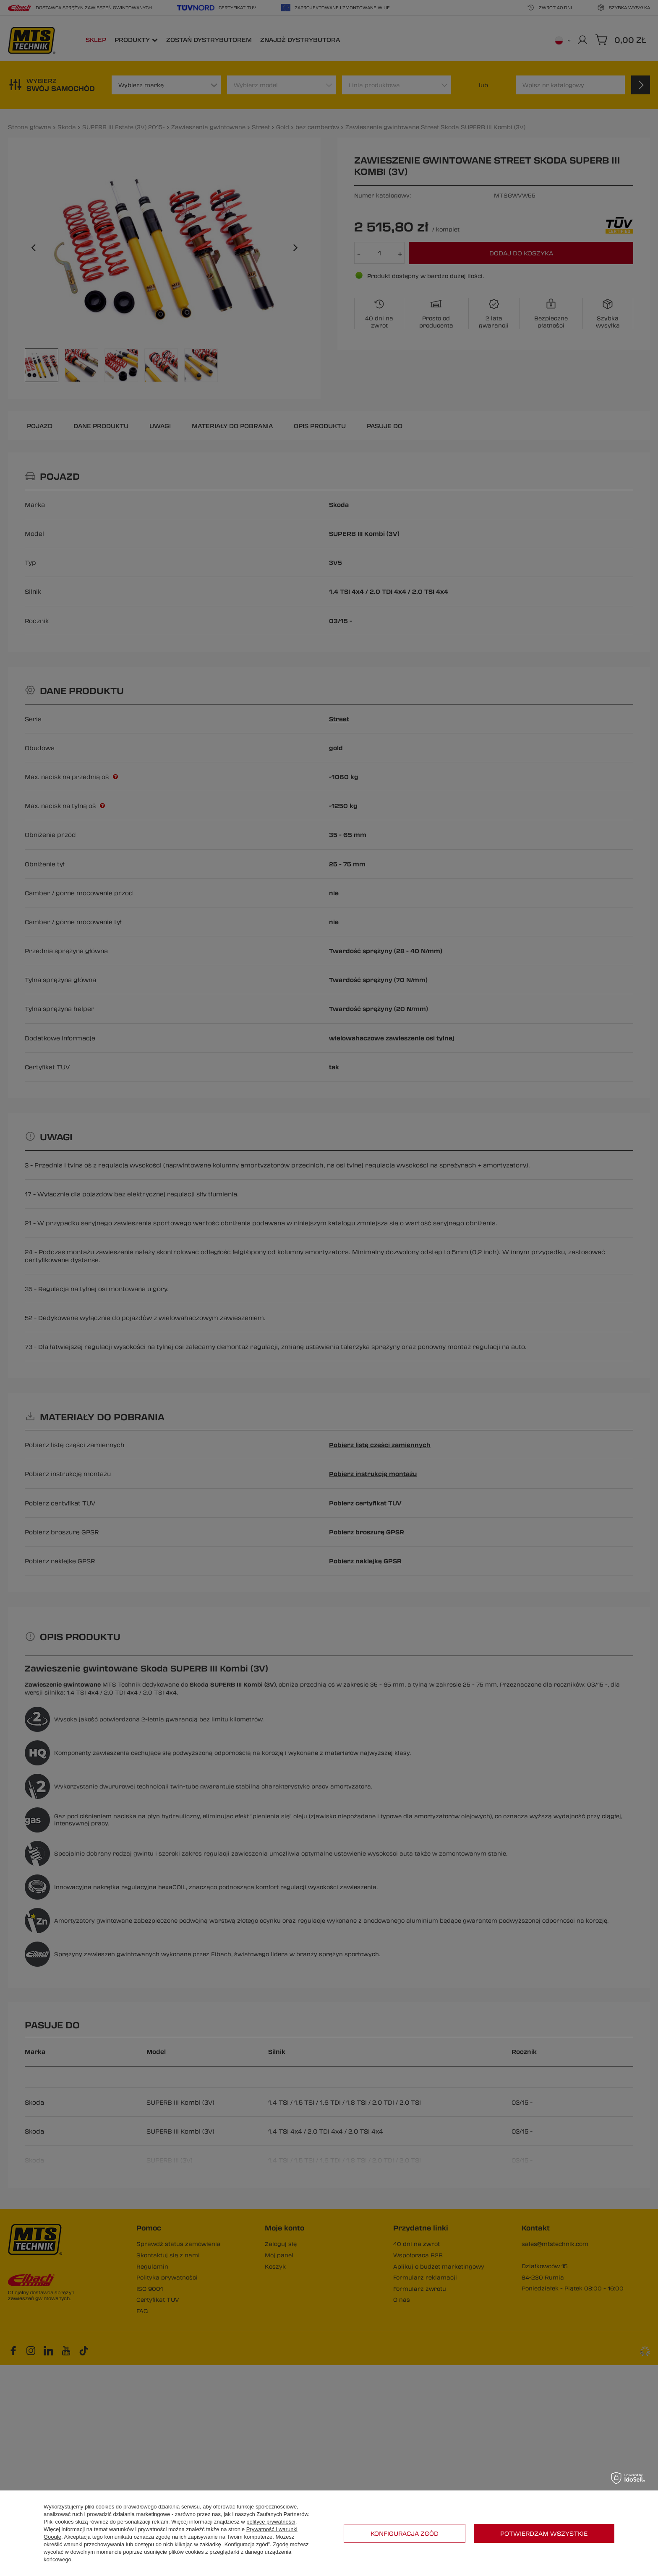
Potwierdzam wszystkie (544, 2533)
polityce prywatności (270, 2522)
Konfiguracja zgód (405, 2533)
